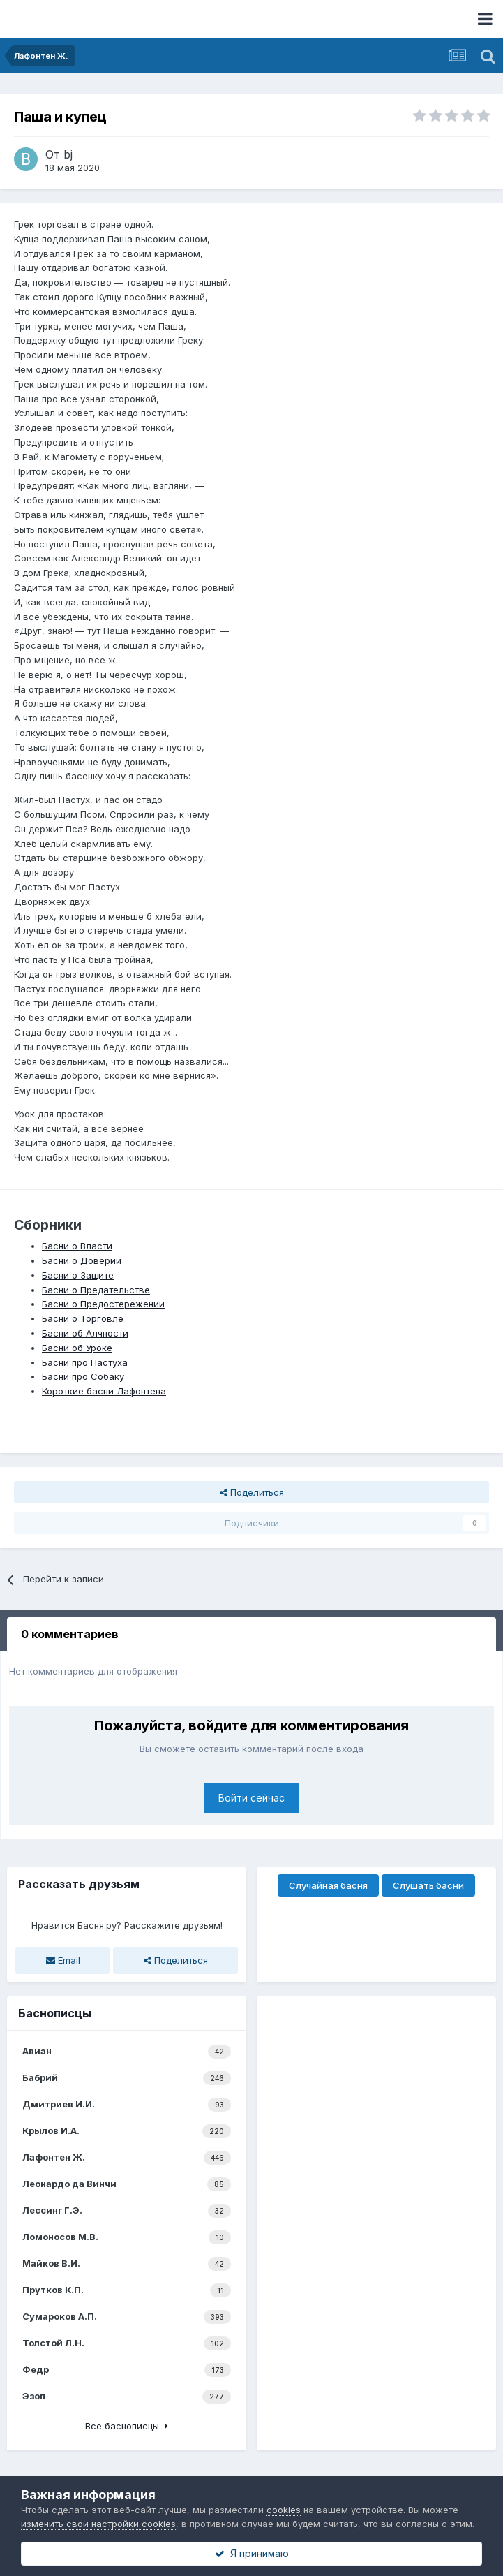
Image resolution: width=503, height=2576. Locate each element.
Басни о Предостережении (103, 1303)
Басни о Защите (78, 1275)
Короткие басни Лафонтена (104, 1391)
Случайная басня (328, 1885)
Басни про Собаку (83, 1376)
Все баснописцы (126, 2425)
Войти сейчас (251, 1798)
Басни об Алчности (85, 1333)
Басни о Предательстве (96, 1289)
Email (63, 1960)
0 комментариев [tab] (70, 1634)
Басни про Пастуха (85, 1362)
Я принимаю (252, 2553)
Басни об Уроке (77, 1347)
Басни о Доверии (81, 1260)
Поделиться (252, 1492)
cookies (283, 2509)
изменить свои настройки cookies (98, 2523)
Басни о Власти (77, 1245)
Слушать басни (428, 1885)
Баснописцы (54, 2013)
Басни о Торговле (82, 1318)
